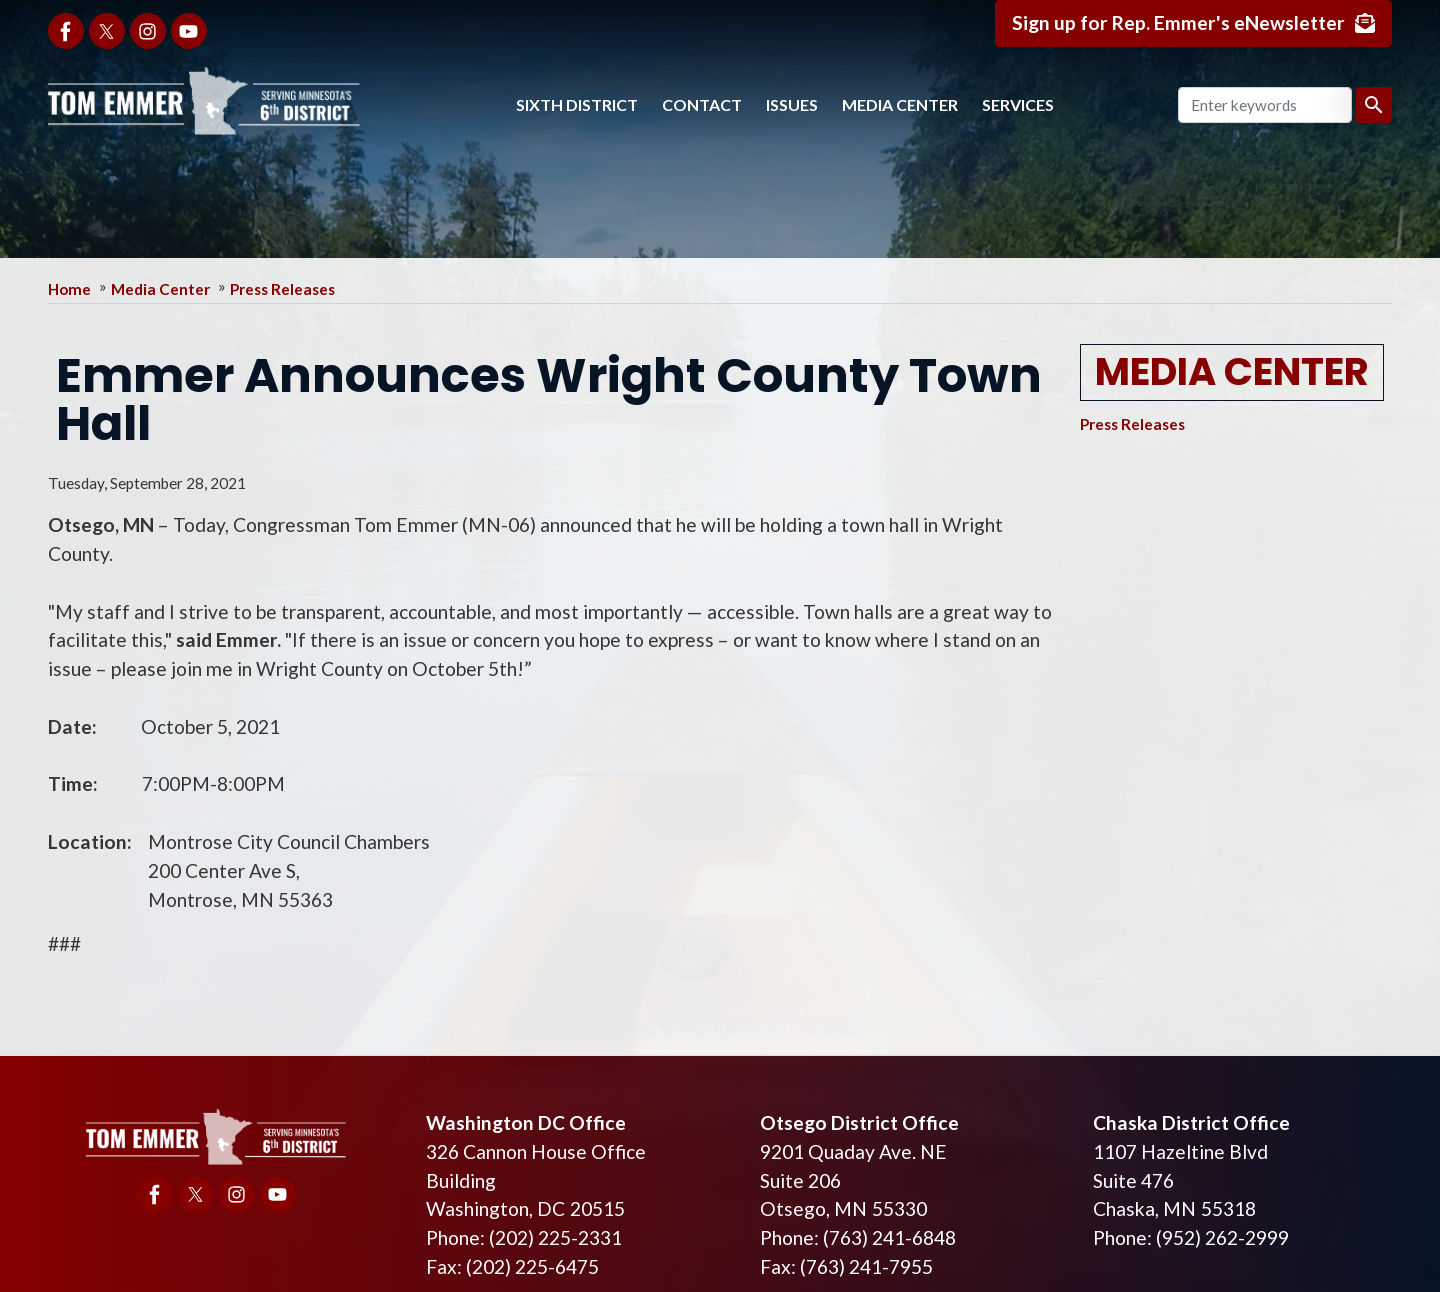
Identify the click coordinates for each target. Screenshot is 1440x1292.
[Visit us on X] (107, 31)
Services (1018, 104)
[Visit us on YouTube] (189, 31)
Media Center (900, 104)
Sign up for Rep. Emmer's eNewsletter (1178, 22)
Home (69, 289)
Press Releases (282, 289)
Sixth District (577, 104)
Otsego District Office (859, 1122)
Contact (702, 104)
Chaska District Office (1191, 1122)
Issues (792, 104)
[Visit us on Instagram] (148, 31)
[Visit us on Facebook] (66, 31)
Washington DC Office (526, 1122)
